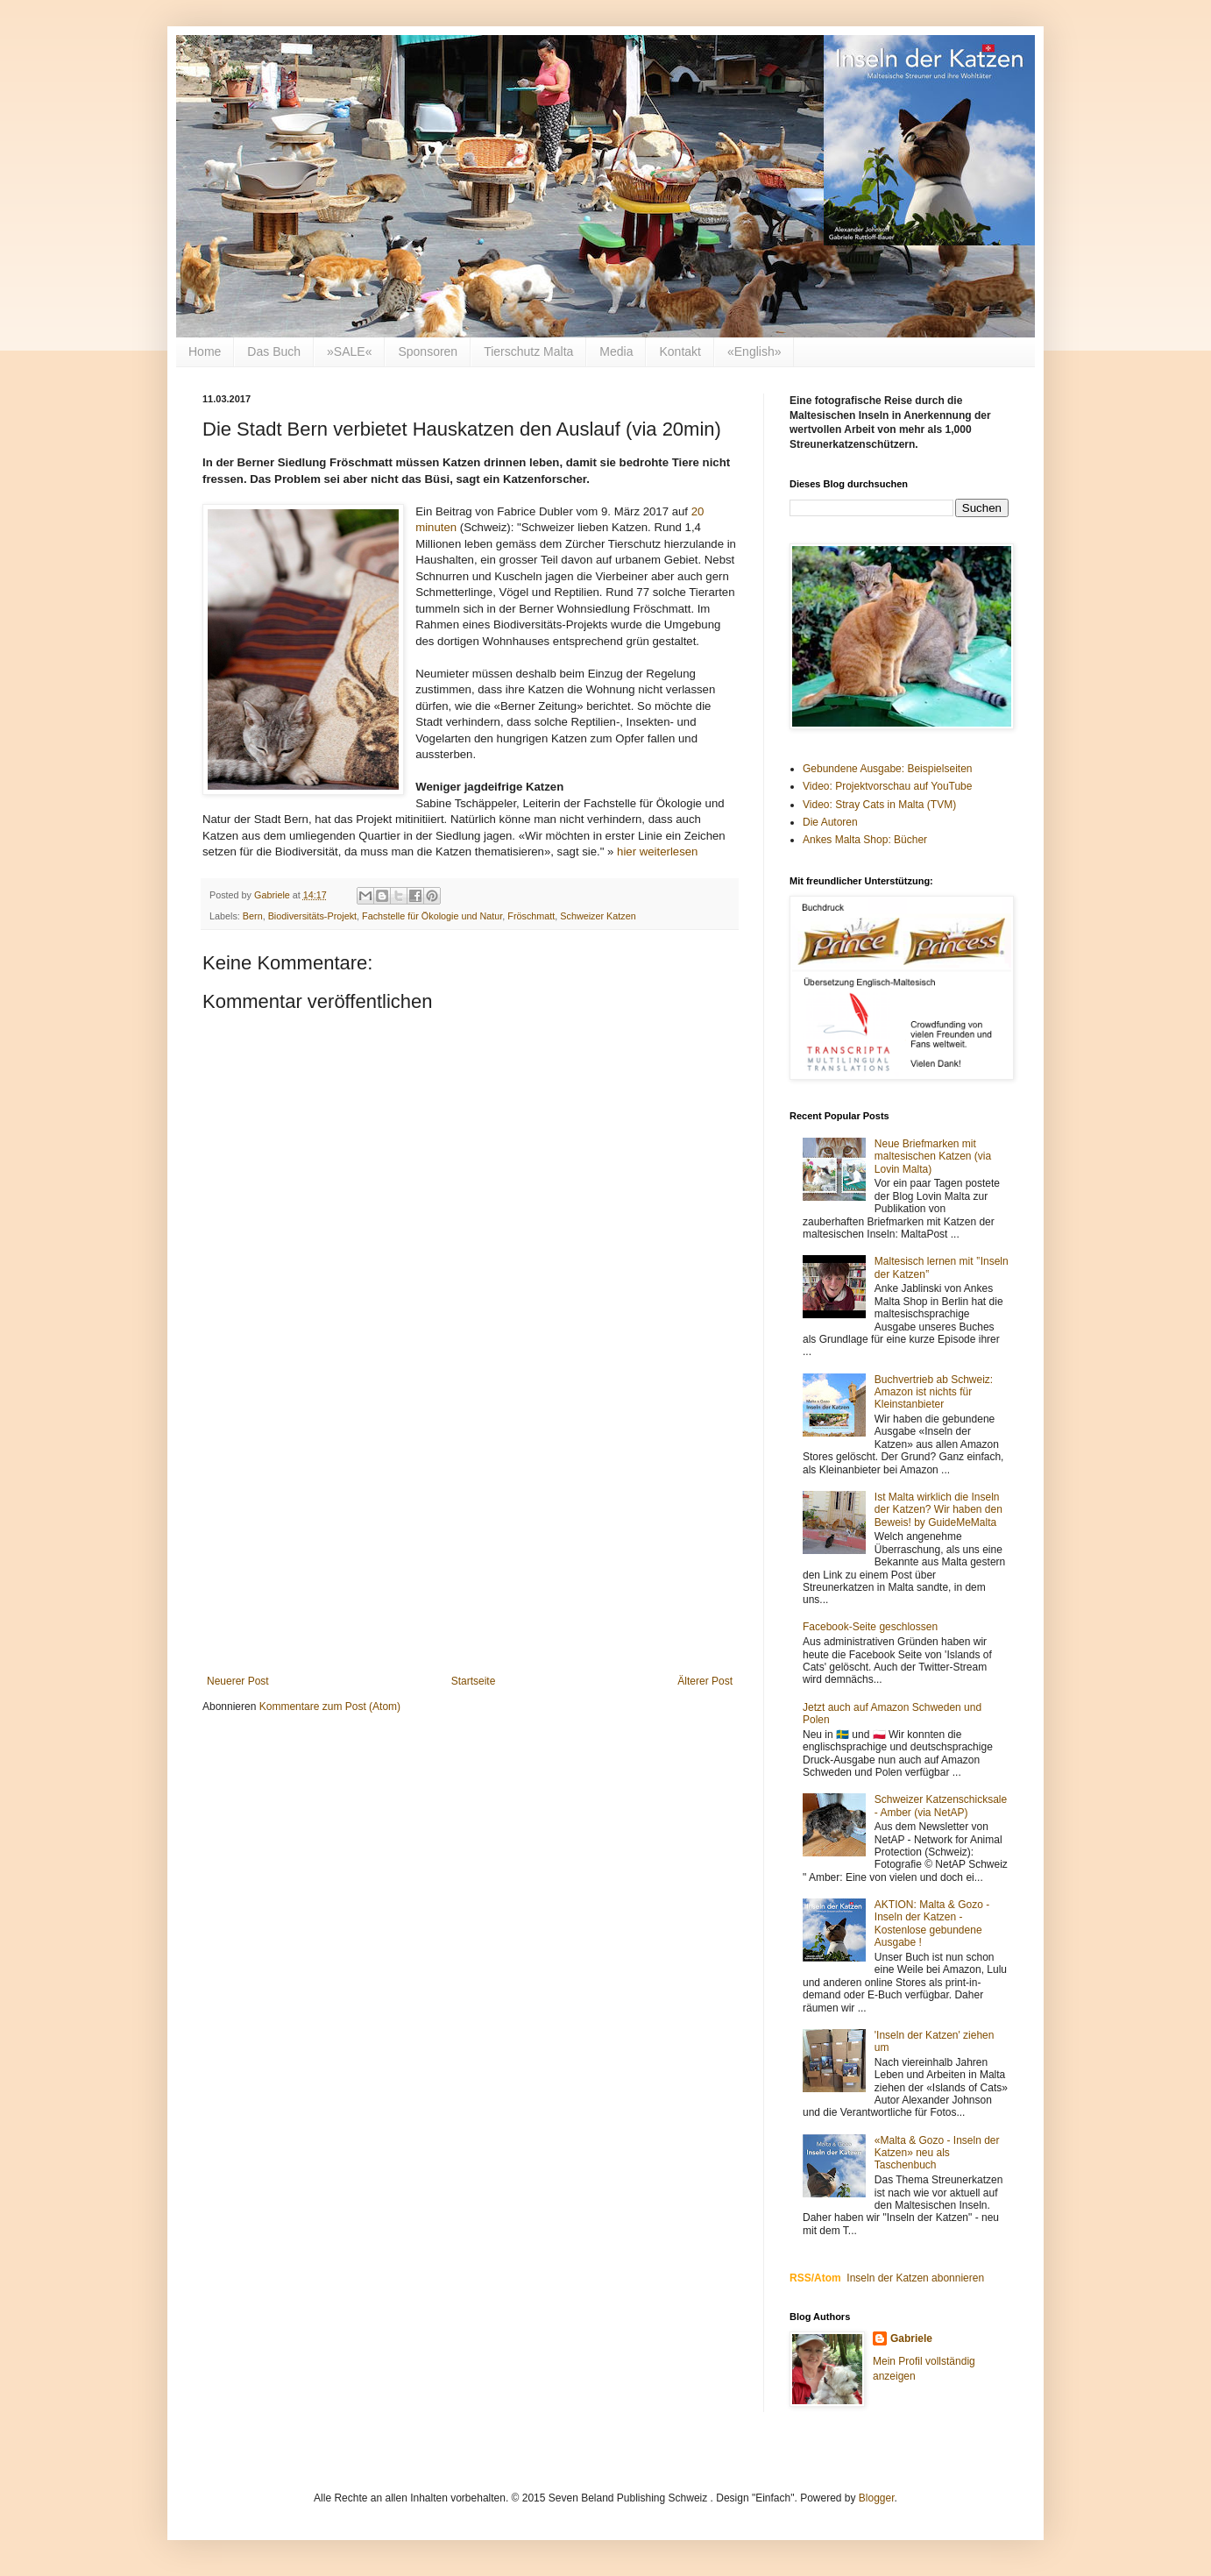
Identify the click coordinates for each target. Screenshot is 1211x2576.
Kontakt (679, 351)
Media (616, 351)
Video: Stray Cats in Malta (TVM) (879, 804)
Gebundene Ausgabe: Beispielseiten (887, 769)
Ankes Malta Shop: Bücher (865, 840)
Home (204, 351)
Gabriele (911, 2338)
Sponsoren (427, 351)
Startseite (473, 1681)
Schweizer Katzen (597, 916)
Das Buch (274, 351)
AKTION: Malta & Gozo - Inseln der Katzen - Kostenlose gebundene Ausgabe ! (932, 1923)
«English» (754, 351)
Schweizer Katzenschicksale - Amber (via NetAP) (941, 1805)
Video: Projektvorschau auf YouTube (887, 786)
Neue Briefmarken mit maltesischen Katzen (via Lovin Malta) (933, 1156)
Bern (253, 916)
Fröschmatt (531, 916)
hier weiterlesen (657, 851)
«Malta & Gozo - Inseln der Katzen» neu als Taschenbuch (937, 2153)
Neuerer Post (238, 1681)
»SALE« (349, 351)
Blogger (877, 2498)
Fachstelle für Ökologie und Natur (432, 916)
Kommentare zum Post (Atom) (329, 1706)
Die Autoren (830, 822)
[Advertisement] (469, 1530)
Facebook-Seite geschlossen (870, 1627)
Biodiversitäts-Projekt (312, 916)
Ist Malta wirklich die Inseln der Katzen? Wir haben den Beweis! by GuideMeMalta (938, 1510)
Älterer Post (705, 1681)
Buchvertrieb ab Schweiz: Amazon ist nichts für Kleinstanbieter (934, 1392)
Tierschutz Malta (528, 351)
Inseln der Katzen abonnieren (915, 2278)
